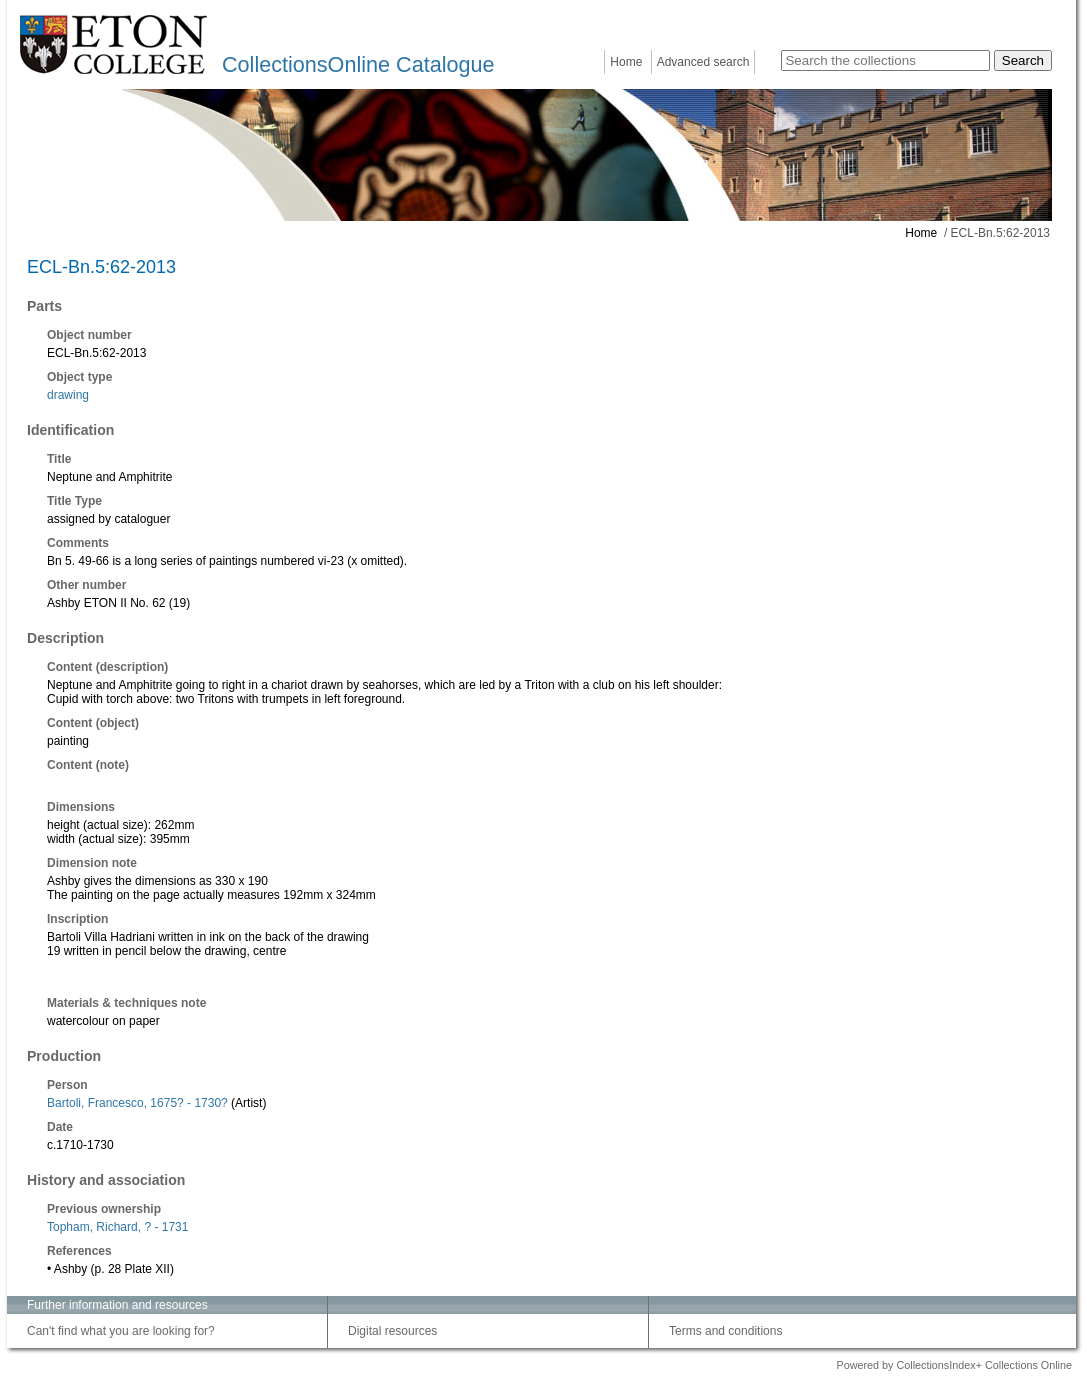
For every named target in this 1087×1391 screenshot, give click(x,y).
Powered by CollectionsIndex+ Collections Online (954, 1365)
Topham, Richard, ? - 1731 (117, 1227)
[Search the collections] (885, 60)
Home (626, 62)
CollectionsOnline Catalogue (358, 64)
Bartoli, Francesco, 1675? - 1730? (137, 1103)
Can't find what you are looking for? (121, 1331)
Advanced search (703, 62)
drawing (68, 395)
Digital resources (392, 1331)
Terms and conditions (725, 1331)
